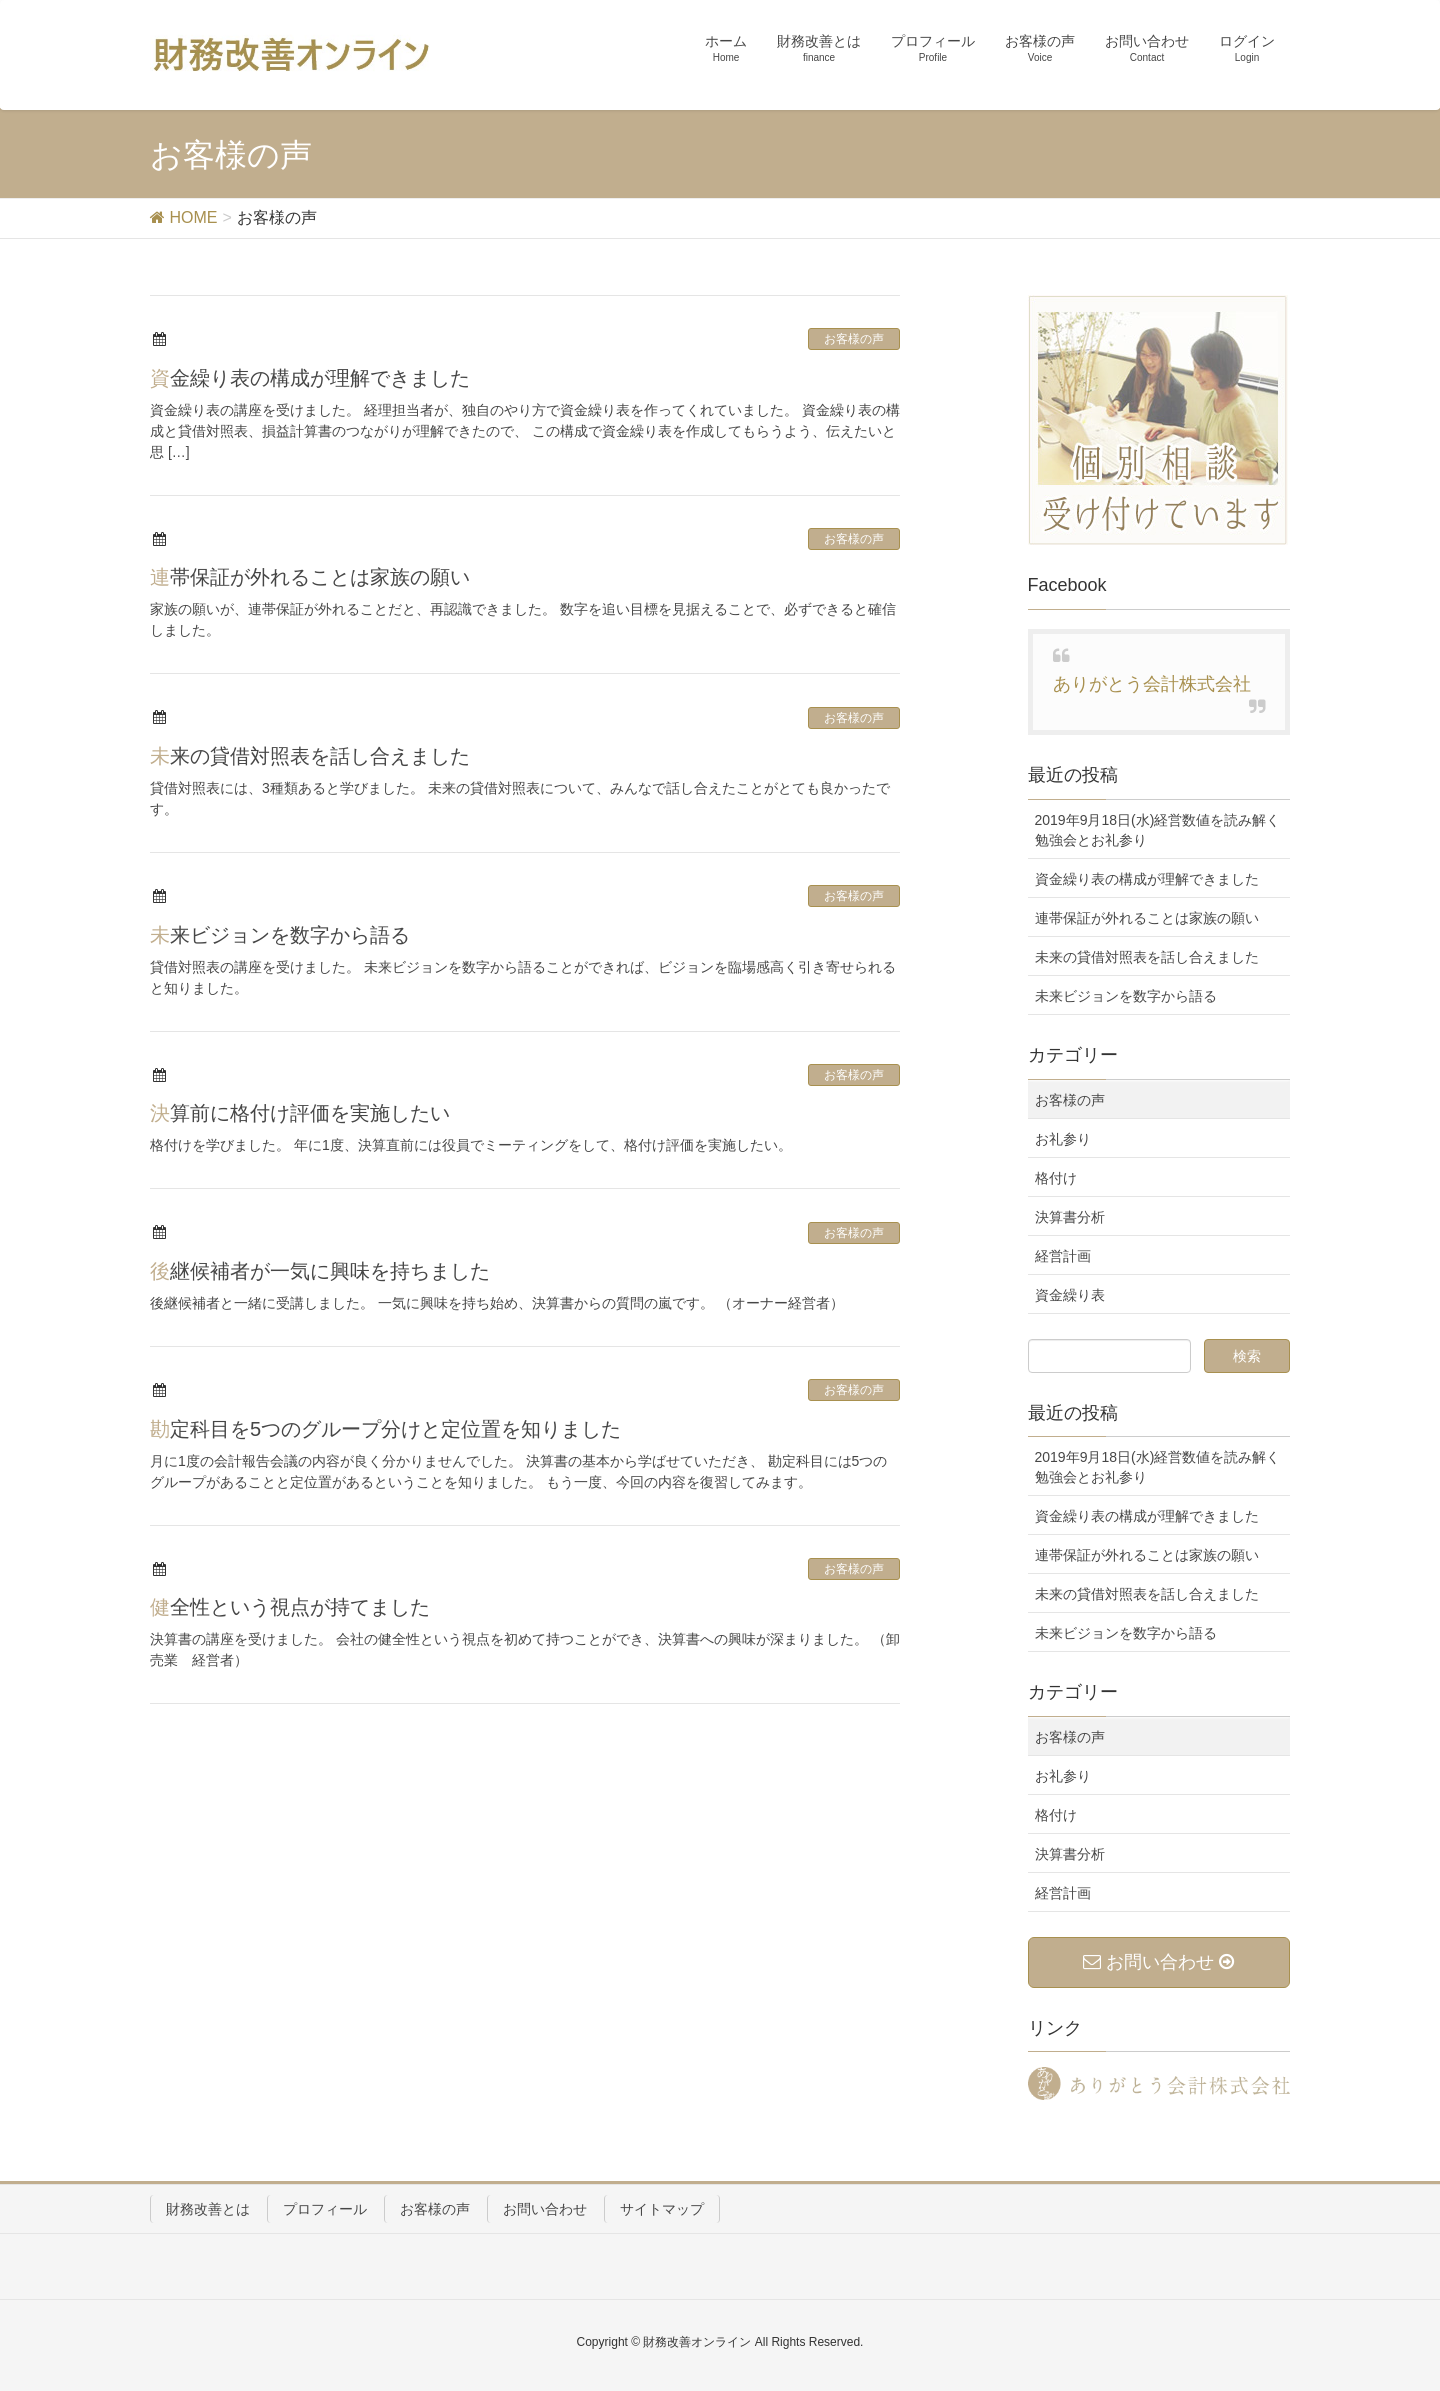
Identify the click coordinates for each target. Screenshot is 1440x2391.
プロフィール (325, 2209)
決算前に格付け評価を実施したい (300, 1113)
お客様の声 (854, 339)
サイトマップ (662, 2209)
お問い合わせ (545, 2209)
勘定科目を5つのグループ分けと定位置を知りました (385, 1429)
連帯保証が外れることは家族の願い (310, 577)
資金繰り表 (1070, 1295)
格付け (1056, 1178)
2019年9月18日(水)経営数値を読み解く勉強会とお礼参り (1158, 830)
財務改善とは (208, 2209)
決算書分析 (1070, 1217)
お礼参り (1063, 1139)
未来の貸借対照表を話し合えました (310, 756)
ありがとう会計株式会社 (1152, 684)
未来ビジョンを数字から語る (280, 935)
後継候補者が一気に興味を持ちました (320, 1271)
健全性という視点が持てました (290, 1607)
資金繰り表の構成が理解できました (310, 378)
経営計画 (1063, 1256)
